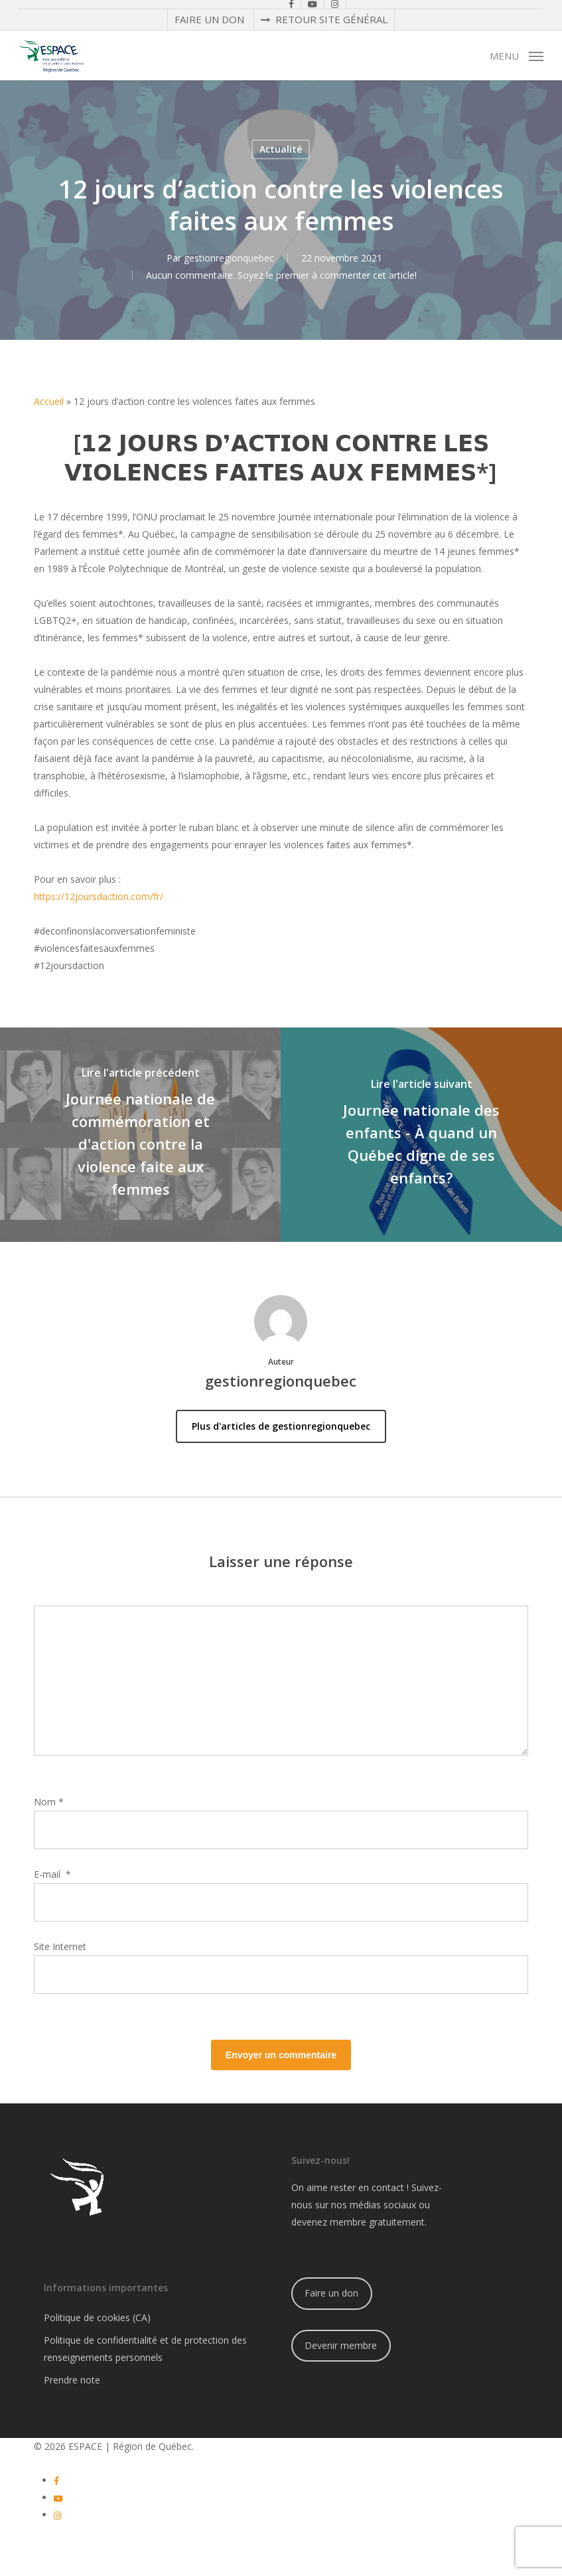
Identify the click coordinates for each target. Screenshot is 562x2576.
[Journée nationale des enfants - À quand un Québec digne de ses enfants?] (421, 1134)
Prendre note (72, 2380)
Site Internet (60, 1946)
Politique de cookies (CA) (97, 2317)
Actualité (280, 149)
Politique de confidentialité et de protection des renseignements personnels (145, 2349)
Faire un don (331, 2293)
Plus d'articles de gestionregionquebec (281, 1426)
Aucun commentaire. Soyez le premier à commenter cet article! (281, 275)
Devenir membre (341, 2345)
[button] (516, 54)
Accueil (49, 401)
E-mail (52, 1874)
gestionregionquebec (229, 258)
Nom (49, 1801)
